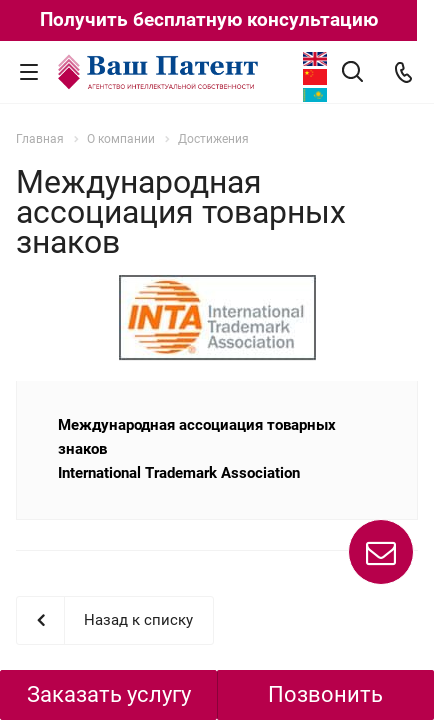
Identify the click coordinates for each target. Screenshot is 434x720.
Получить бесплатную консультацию (209, 19)
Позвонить (325, 694)
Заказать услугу (109, 694)
